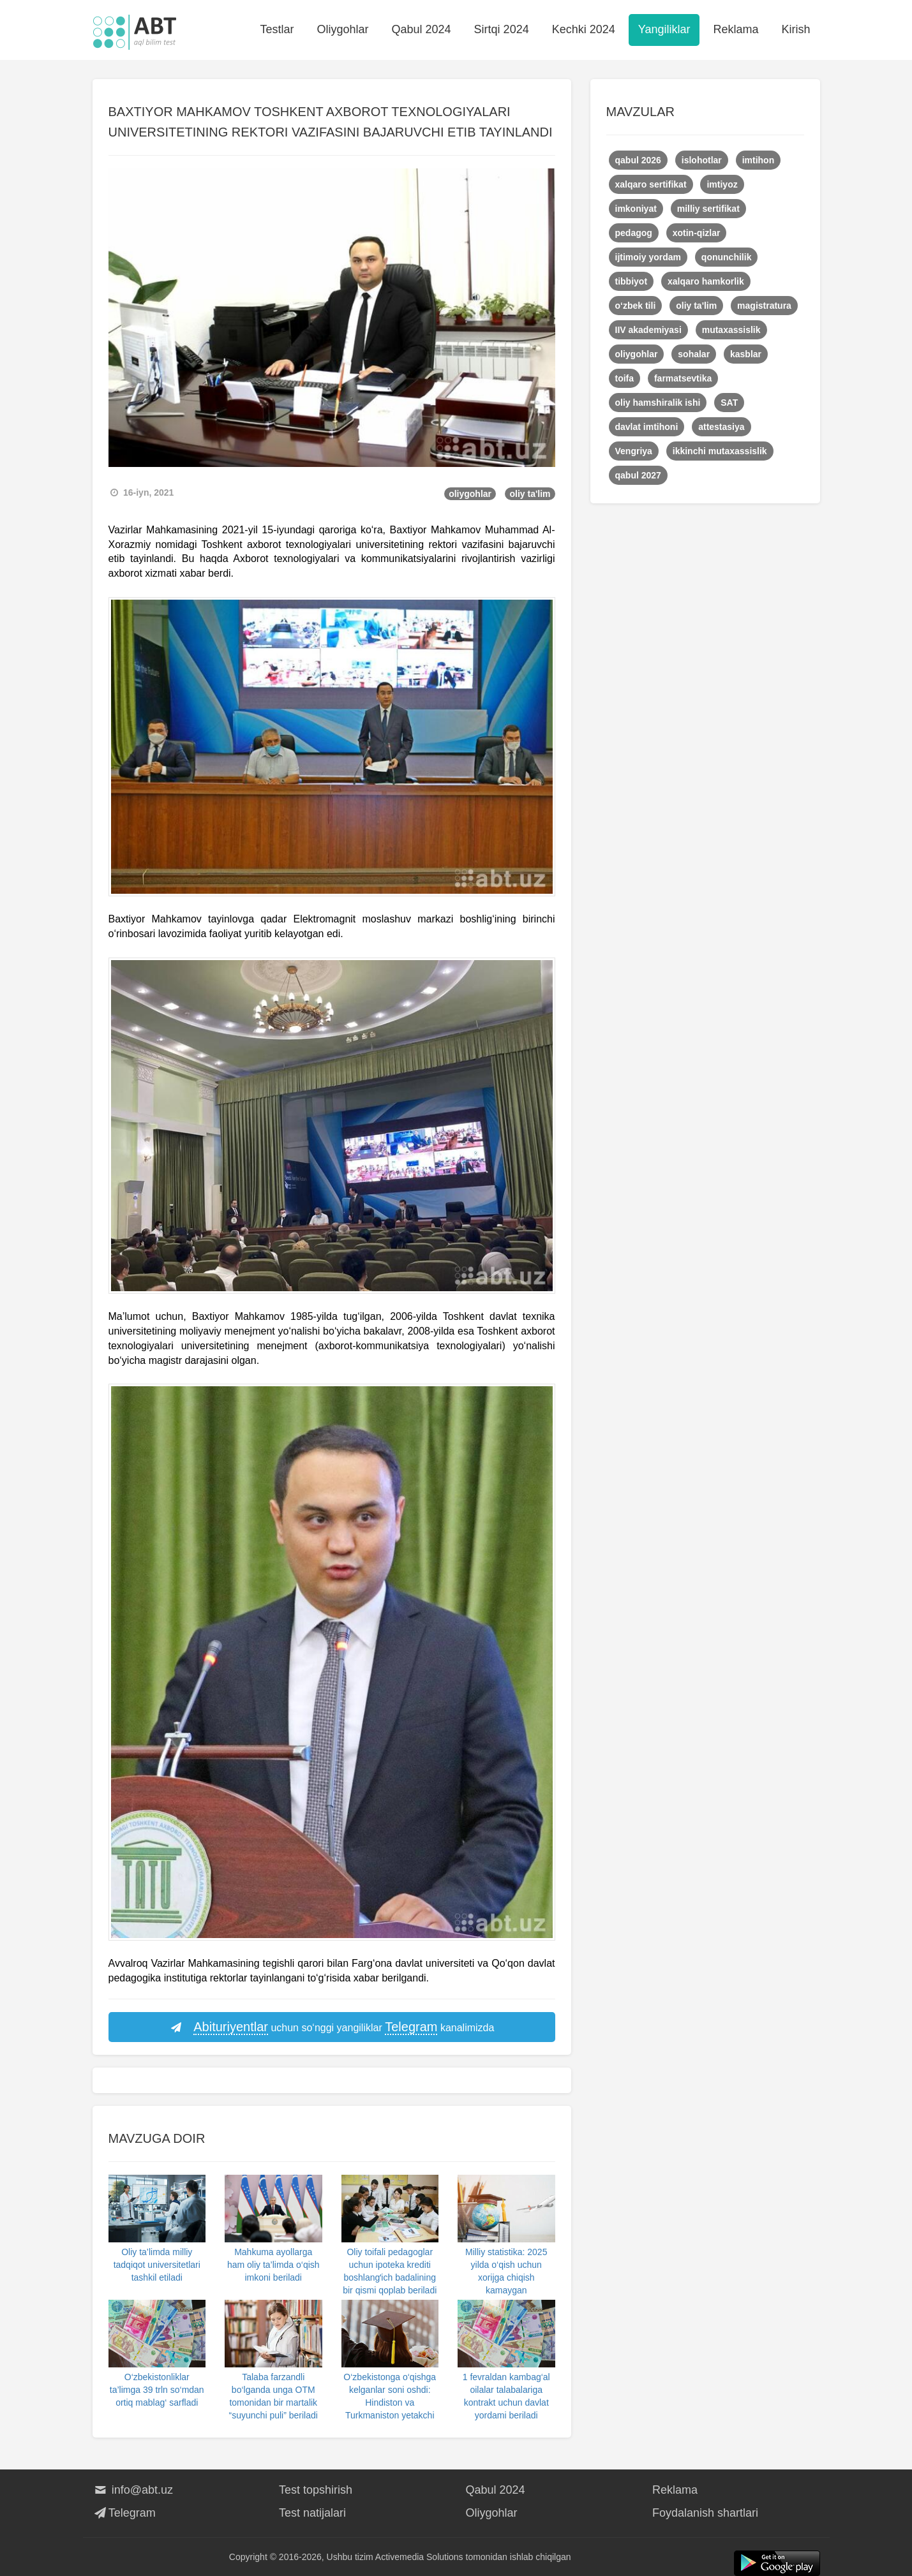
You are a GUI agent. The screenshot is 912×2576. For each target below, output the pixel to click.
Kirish (795, 29)
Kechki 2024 (583, 29)
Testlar (277, 29)
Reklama (735, 29)
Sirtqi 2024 (501, 29)
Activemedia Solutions (419, 2557)
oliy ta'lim (529, 494)
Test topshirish (315, 2489)
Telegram (124, 2512)
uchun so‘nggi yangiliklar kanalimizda (332, 2027)
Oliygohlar (342, 29)
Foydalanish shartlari (705, 2512)
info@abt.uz (133, 2489)
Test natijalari (312, 2512)
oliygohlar (470, 494)
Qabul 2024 (421, 29)
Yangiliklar (664, 29)
